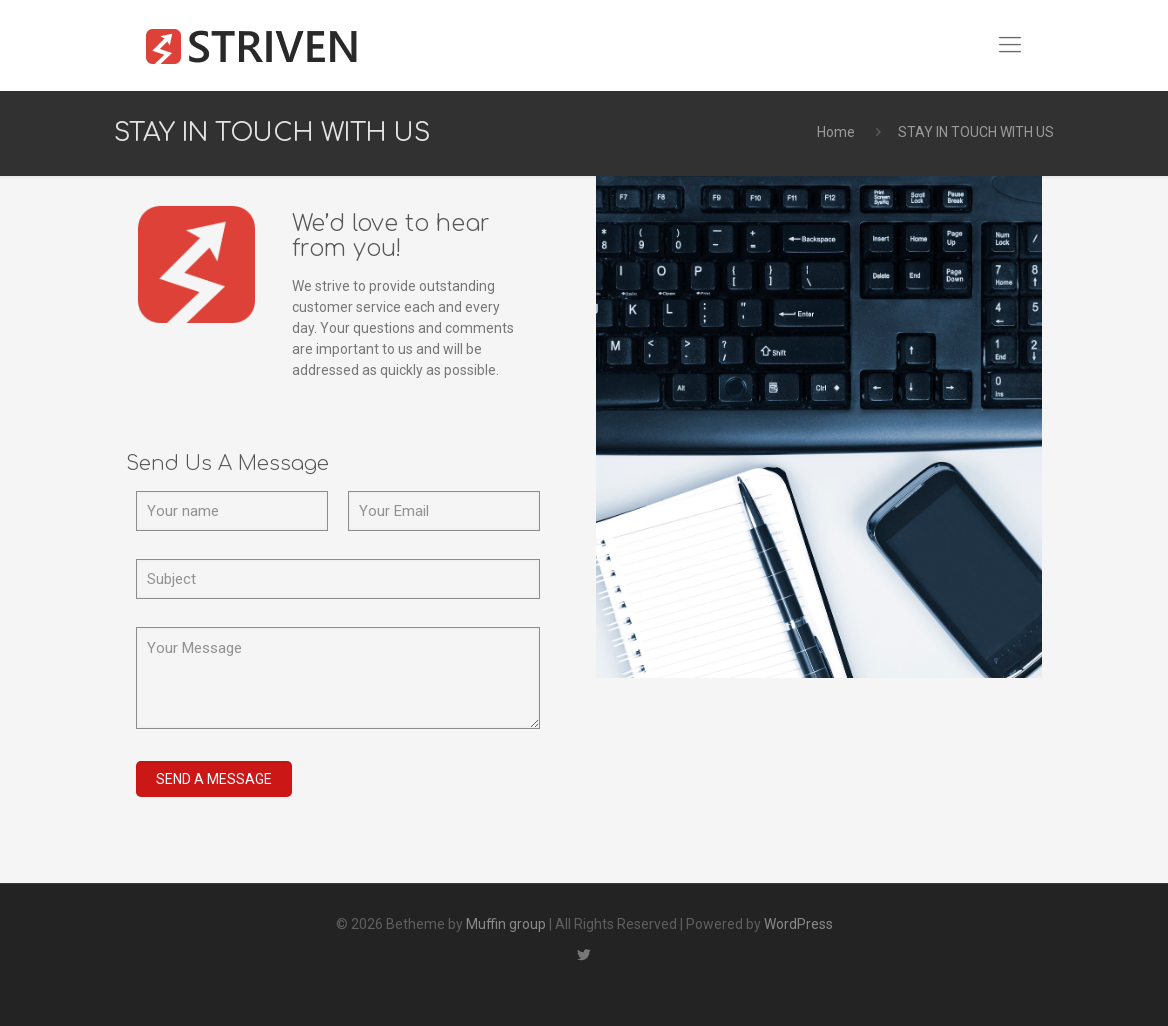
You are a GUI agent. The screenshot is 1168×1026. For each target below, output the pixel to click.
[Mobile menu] (1010, 45)
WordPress (798, 924)
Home (836, 132)
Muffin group (506, 924)
